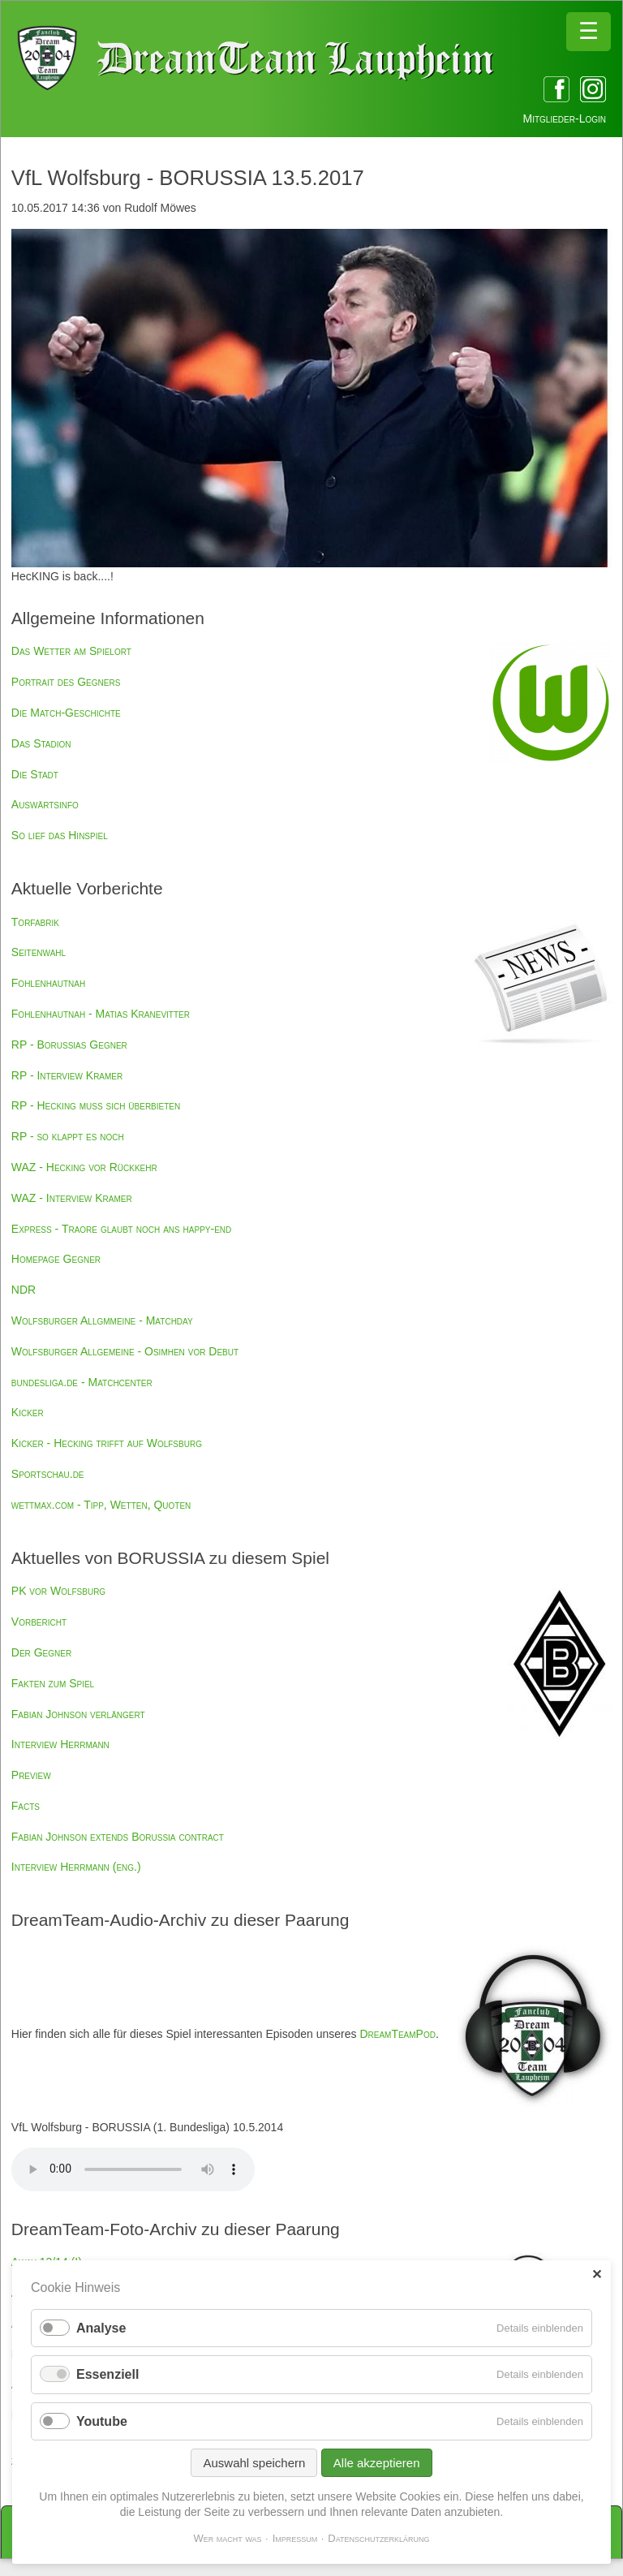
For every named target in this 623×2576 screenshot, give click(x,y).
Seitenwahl (38, 952)
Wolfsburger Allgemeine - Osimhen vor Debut (124, 1351)
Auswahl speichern (254, 2463)
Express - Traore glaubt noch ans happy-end (121, 1228)
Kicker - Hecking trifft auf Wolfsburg (106, 1443)
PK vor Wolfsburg (58, 1590)
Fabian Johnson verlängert (78, 1714)
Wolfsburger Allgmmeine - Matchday (102, 1320)
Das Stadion (41, 743)
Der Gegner (41, 1652)
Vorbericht (39, 1621)
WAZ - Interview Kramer (71, 1197)
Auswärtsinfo (45, 804)
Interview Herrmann (60, 1744)
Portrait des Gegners (66, 681)
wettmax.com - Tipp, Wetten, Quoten (101, 1504)
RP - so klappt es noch (67, 1136)
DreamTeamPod (397, 2033)
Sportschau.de (47, 1473)
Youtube (101, 2421)
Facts (25, 1805)
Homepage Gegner (56, 1258)
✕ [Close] (596, 2274)
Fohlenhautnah (48, 982)
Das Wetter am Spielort (71, 650)
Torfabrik (35, 921)
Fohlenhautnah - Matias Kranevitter (100, 1013)
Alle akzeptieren (376, 2463)
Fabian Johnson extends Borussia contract (117, 1836)
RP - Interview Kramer (66, 1075)
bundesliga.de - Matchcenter (82, 1382)
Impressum (295, 2538)
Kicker (27, 1412)
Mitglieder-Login (564, 118)
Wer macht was (227, 2538)
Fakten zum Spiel (52, 1683)
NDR (23, 1289)
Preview (31, 1774)
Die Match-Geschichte (66, 712)
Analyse (101, 2328)
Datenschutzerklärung (378, 2538)
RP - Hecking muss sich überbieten (95, 1105)
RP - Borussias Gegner (69, 1044)
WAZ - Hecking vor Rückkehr (84, 1167)
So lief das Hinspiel (59, 835)
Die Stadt (34, 774)
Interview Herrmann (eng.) (76, 1866)
